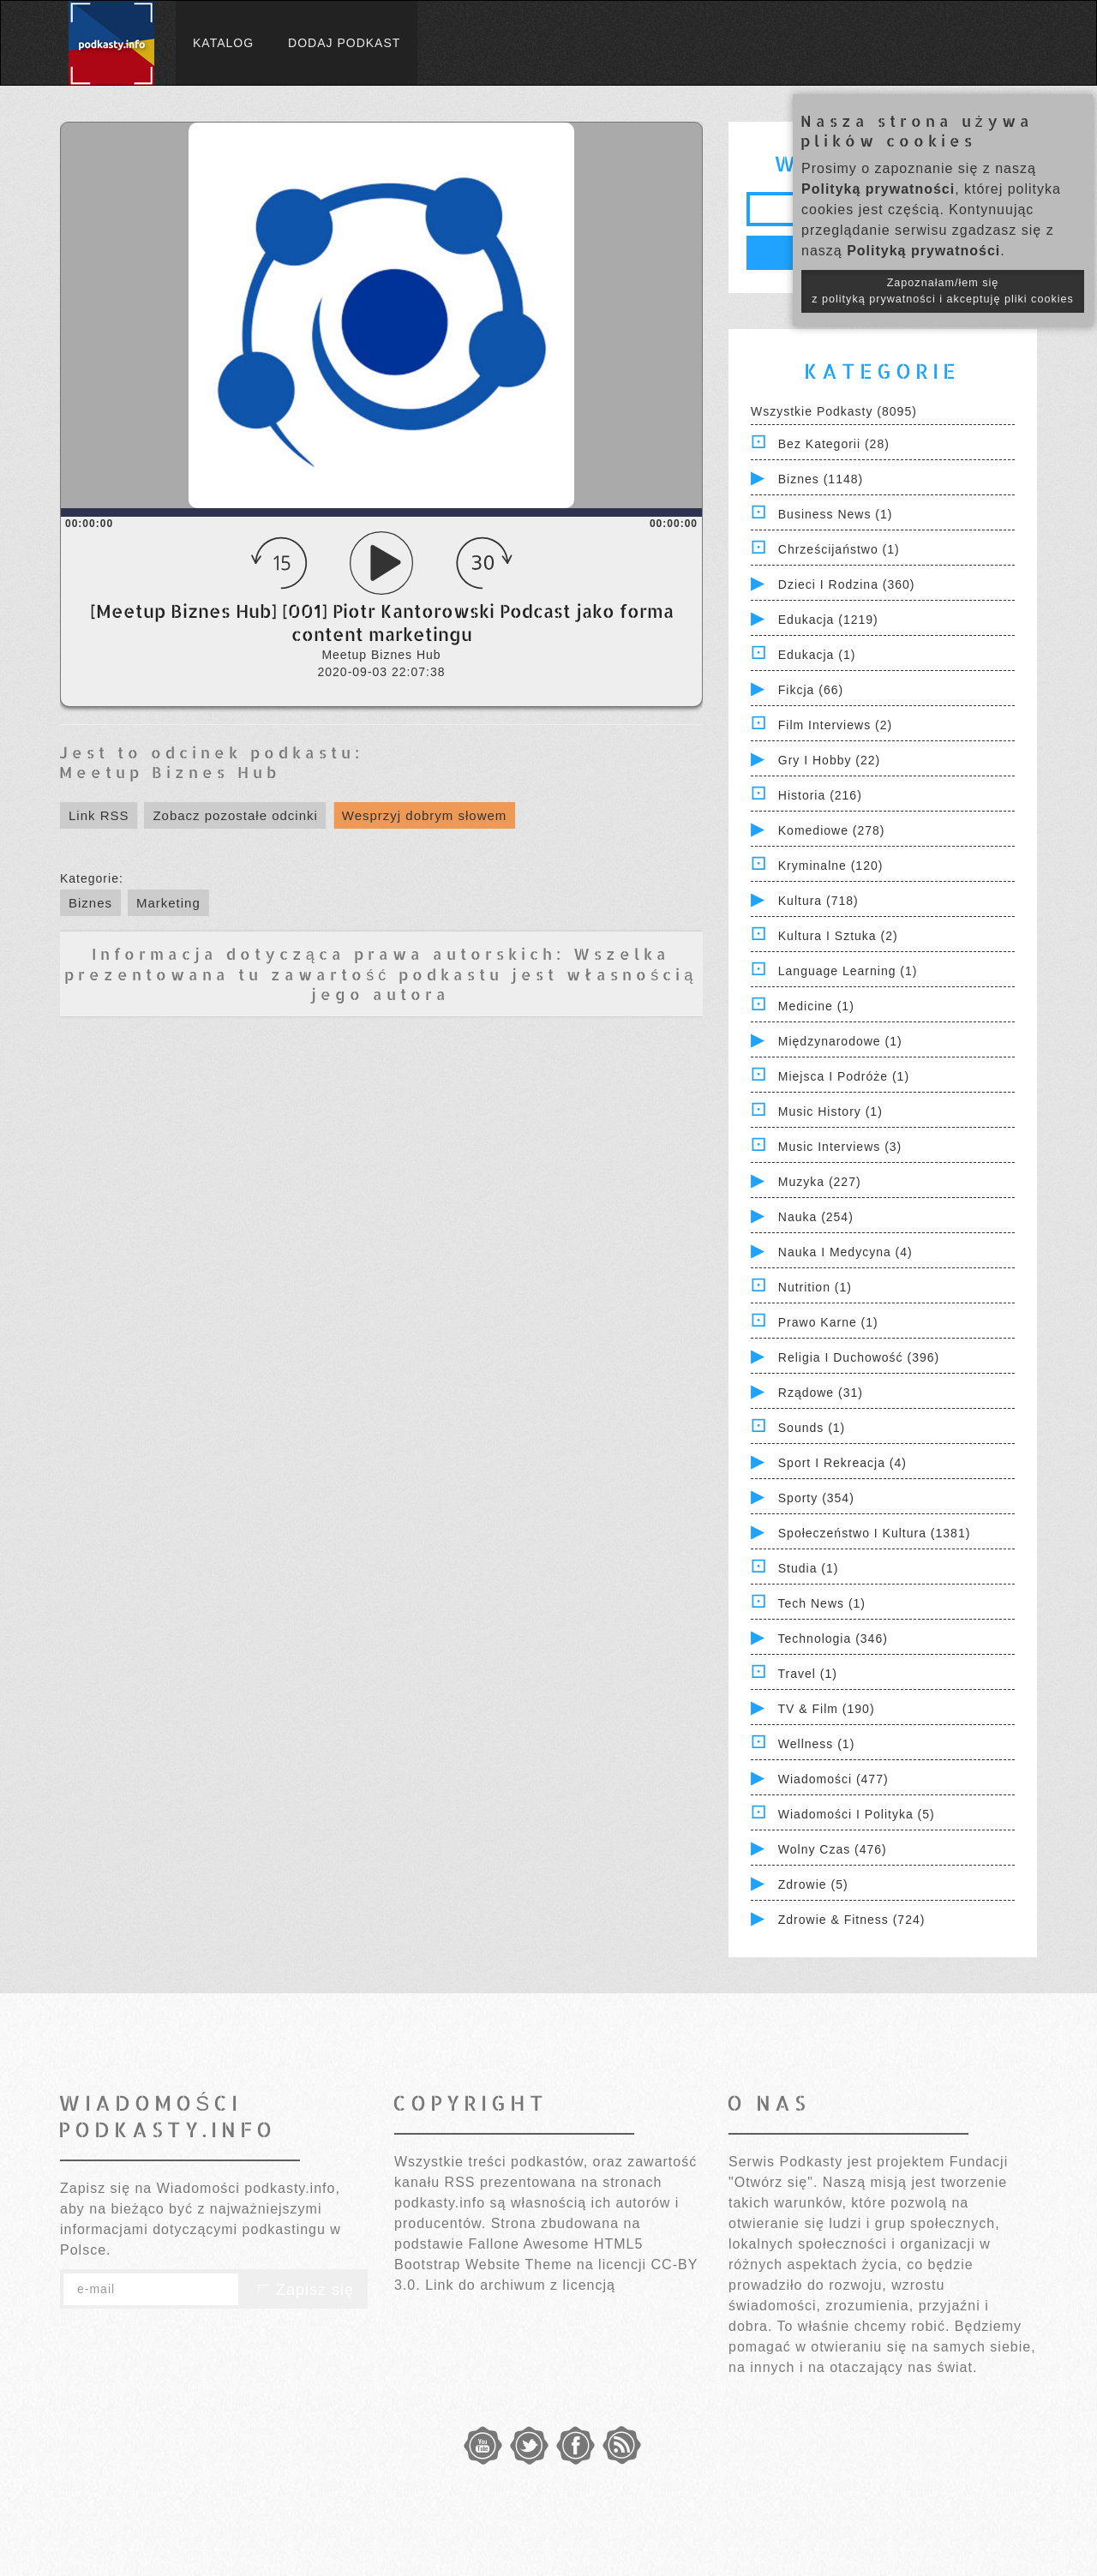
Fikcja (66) (810, 690)
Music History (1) (830, 1111)
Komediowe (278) (831, 830)
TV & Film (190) (826, 1709)
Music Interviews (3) (840, 1146)
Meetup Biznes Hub (169, 772)
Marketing (168, 903)
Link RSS (99, 815)
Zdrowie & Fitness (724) (852, 1919)
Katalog (223, 43)
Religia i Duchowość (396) (858, 1357)
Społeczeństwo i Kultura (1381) (874, 1533)
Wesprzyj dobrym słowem (424, 815)
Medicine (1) (816, 1006)
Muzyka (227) (819, 1182)
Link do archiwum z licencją (520, 2285)
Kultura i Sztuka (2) (838, 936)
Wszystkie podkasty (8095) (834, 411)
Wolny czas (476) (832, 1849)
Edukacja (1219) (828, 619)
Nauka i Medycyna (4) (845, 1252)
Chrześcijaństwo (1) (839, 549)
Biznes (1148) (820, 479)
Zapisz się (303, 2289)
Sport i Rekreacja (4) (842, 1463)
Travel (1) (807, 1673)
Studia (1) (808, 1568)
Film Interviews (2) (835, 725)
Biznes (90, 903)
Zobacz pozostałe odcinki (235, 815)
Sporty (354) (816, 1498)
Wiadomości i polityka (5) (856, 1814)
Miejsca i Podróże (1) (843, 1076)
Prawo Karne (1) (828, 1322)
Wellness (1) (816, 1744)
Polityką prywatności (878, 189)
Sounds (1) (811, 1428)
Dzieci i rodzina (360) (846, 584)
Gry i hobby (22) (829, 760)
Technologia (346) (833, 1638)
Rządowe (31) (820, 1392)
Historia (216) (820, 795)
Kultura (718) (818, 901)
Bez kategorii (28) (834, 444)
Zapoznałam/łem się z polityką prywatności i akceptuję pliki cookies (943, 291)
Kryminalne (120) (831, 865)
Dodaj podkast (344, 43)
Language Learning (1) (848, 971)
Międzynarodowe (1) (840, 1041)
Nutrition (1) (815, 1287)
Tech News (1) (822, 1603)
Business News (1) (835, 514)
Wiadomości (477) (833, 1779)
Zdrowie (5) (813, 1884)
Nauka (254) (816, 1217)
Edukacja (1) (817, 655)
